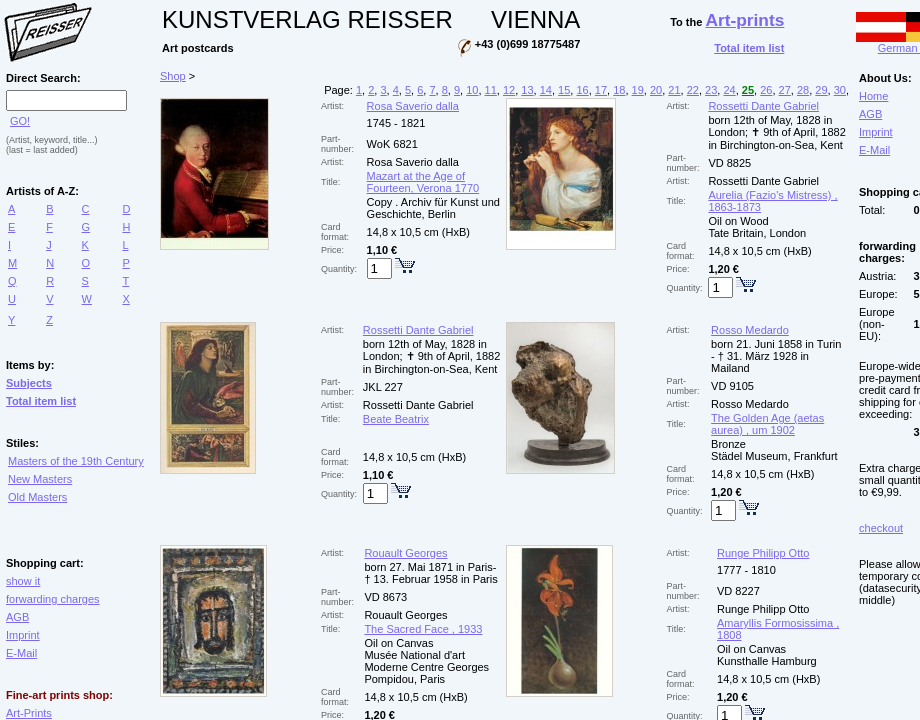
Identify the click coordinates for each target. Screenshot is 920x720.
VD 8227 (738, 591)
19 (638, 90)
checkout (881, 528)
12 (509, 90)
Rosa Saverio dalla (413, 106)
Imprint (23, 635)
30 (840, 90)
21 (674, 90)
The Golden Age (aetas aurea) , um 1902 (767, 424)
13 (527, 90)
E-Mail (21, 653)
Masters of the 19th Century (76, 461)
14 (546, 90)
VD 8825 (729, 163)
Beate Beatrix (396, 419)
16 (582, 90)
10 (472, 90)
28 (803, 90)
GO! (20, 121)
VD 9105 (732, 386)
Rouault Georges (405, 553)
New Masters (40, 479)
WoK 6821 (392, 144)
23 (711, 90)
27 (785, 90)
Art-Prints (29, 713)
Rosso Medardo (750, 330)
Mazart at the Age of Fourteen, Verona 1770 (423, 182)
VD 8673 (385, 597)
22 (693, 90)
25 (748, 90)
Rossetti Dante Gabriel (763, 106)
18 (619, 90)
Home (873, 96)
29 (821, 90)
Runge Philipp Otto (763, 553)
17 (601, 90)
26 (766, 90)
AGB (17, 617)
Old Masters (37, 497)
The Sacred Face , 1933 (423, 629)
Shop (173, 76)
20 (656, 90)
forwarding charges (53, 599)
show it (23, 581)
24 (729, 90)
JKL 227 (383, 387)
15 (564, 90)
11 (491, 90)
